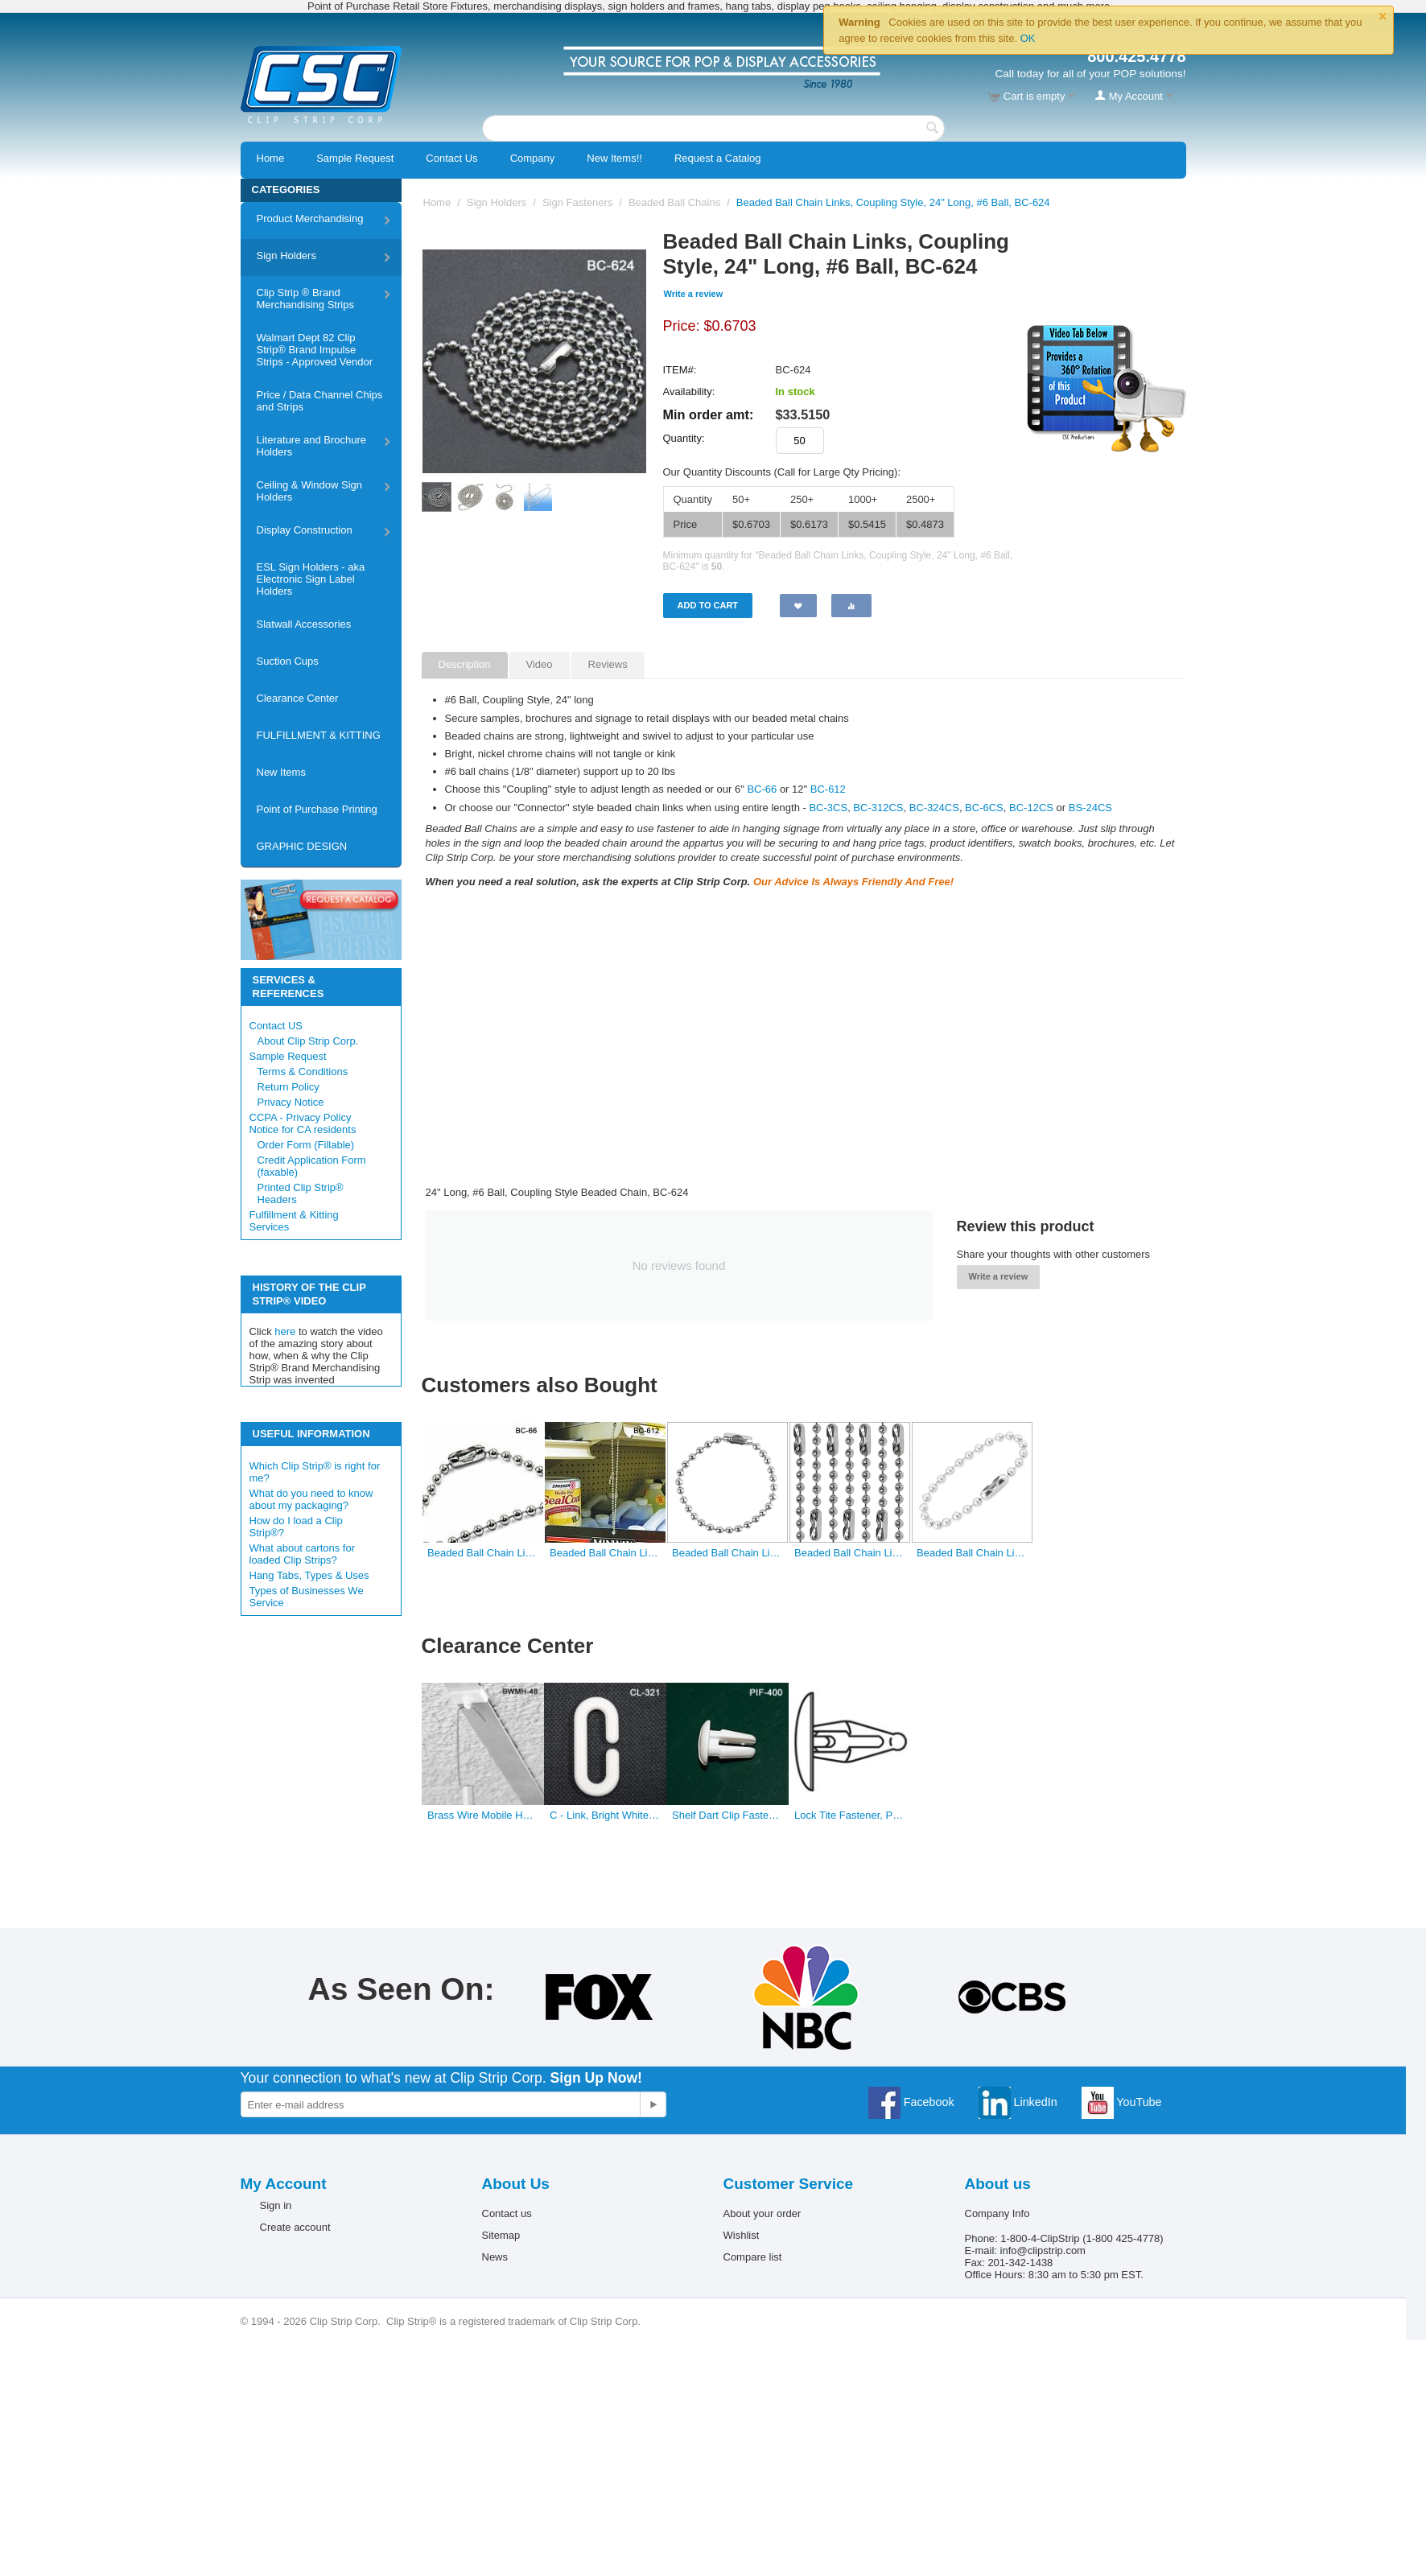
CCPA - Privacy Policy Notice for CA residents (302, 1123)
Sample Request (355, 158)
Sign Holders (286, 255)
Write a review (693, 294)
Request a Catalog (717, 158)
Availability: (689, 391)
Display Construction (304, 530)
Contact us (507, 2213)
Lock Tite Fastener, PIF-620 (849, 1815)
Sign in (276, 2205)
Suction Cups (288, 661)
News (495, 2257)
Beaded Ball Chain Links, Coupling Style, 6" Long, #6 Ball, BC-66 (482, 1553)
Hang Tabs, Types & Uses (309, 1575)
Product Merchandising (310, 218)
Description (465, 664)
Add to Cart (708, 605)
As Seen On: (401, 1989)
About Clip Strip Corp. (308, 1041)
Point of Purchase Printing (317, 809)
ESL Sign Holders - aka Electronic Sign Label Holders (311, 579)
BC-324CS (934, 808)
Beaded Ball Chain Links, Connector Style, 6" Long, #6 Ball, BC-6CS (972, 1553)
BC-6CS (984, 808)
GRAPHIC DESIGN (302, 846)
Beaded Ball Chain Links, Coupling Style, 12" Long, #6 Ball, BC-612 (605, 1553)
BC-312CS (878, 808)
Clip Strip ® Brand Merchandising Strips (305, 298)
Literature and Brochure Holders (312, 446)
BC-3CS (828, 808)
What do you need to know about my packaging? (311, 1499)
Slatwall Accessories (304, 624)
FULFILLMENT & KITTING (319, 735)
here (284, 1331)
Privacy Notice (291, 1102)
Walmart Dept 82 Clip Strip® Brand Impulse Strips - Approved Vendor (315, 350)
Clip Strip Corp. (605, 2321)
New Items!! (614, 158)
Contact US (276, 1026)
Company (532, 158)
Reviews (608, 664)
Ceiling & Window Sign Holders (310, 491)
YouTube (1122, 2102)
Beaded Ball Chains (674, 202)
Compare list (752, 2257)
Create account (295, 2227)
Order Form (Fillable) (306, 1145)
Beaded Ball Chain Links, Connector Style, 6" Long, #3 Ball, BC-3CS (727, 1553)
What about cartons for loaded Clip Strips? (302, 1554)
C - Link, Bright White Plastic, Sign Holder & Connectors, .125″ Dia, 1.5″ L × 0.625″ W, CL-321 (605, 1815)
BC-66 (763, 789)
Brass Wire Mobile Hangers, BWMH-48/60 (482, 1815)
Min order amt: (708, 414)
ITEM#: (680, 370)
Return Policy (288, 1087)
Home (271, 158)
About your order (762, 2213)
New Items (281, 772)
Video (539, 664)
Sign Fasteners (577, 202)
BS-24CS (1090, 808)
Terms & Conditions (303, 1071)
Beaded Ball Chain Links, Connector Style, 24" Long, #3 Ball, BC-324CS (849, 1553)
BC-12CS (1031, 808)
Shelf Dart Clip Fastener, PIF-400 (727, 1815)
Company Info (997, 2213)
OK (1028, 38)
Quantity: (684, 438)
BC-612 (828, 789)
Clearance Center (298, 698)
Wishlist (741, 2235)
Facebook (911, 2102)
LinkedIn (1018, 2102)
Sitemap (501, 2235)
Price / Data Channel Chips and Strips (320, 401)
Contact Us (451, 158)
